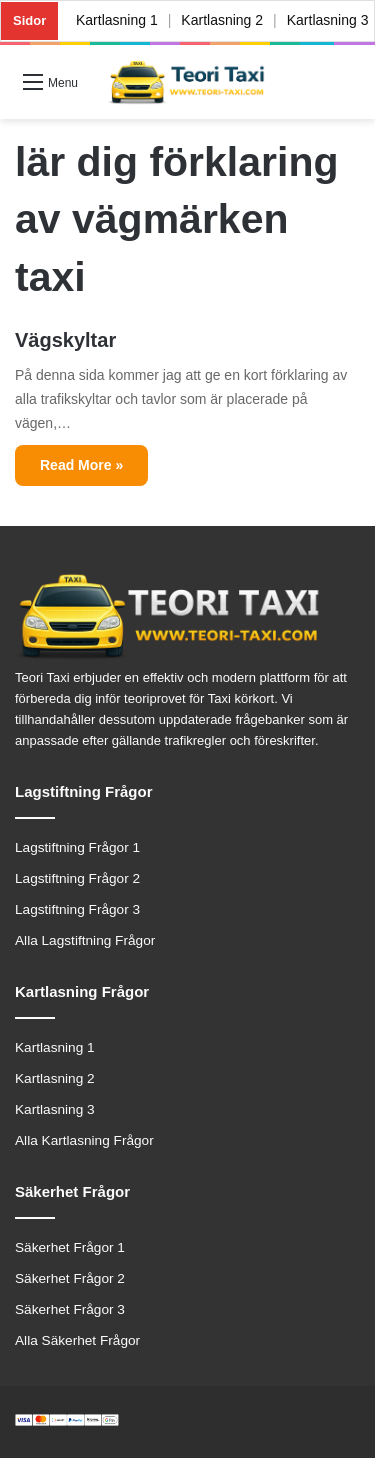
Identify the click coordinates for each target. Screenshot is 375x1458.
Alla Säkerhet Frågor (77, 1340)
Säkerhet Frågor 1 (70, 1247)
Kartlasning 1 (117, 20)
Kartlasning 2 (223, 20)
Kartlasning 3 (55, 1109)
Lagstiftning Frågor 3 (77, 909)
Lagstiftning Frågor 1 (77, 847)
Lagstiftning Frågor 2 (77, 878)
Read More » (81, 465)
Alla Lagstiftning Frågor (85, 940)
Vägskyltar (65, 340)
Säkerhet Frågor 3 (70, 1309)
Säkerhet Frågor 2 (70, 1278)
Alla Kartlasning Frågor (84, 1140)
